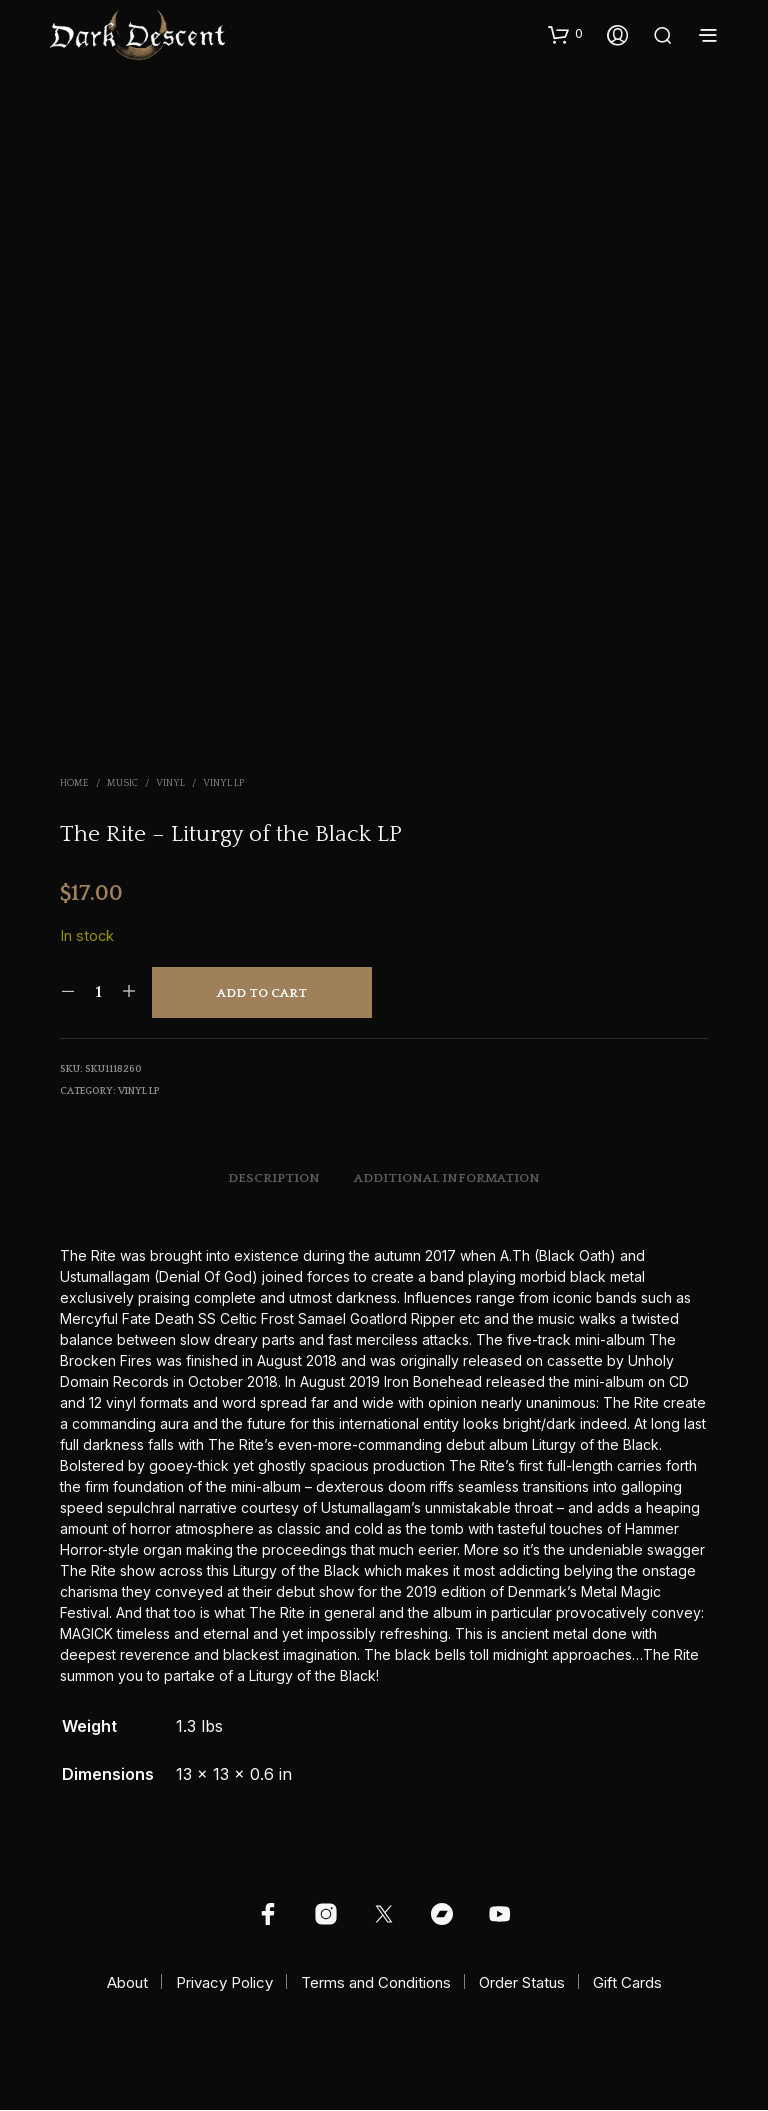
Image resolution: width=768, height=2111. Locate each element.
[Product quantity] (98, 992)
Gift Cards (627, 1983)
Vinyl (170, 783)
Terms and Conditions (376, 1983)
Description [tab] (274, 1179)
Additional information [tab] (447, 1179)
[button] (565, 34)
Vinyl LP (223, 783)
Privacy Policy (224, 1983)
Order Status (522, 1983)
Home (74, 783)
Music (122, 783)
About (127, 1983)
